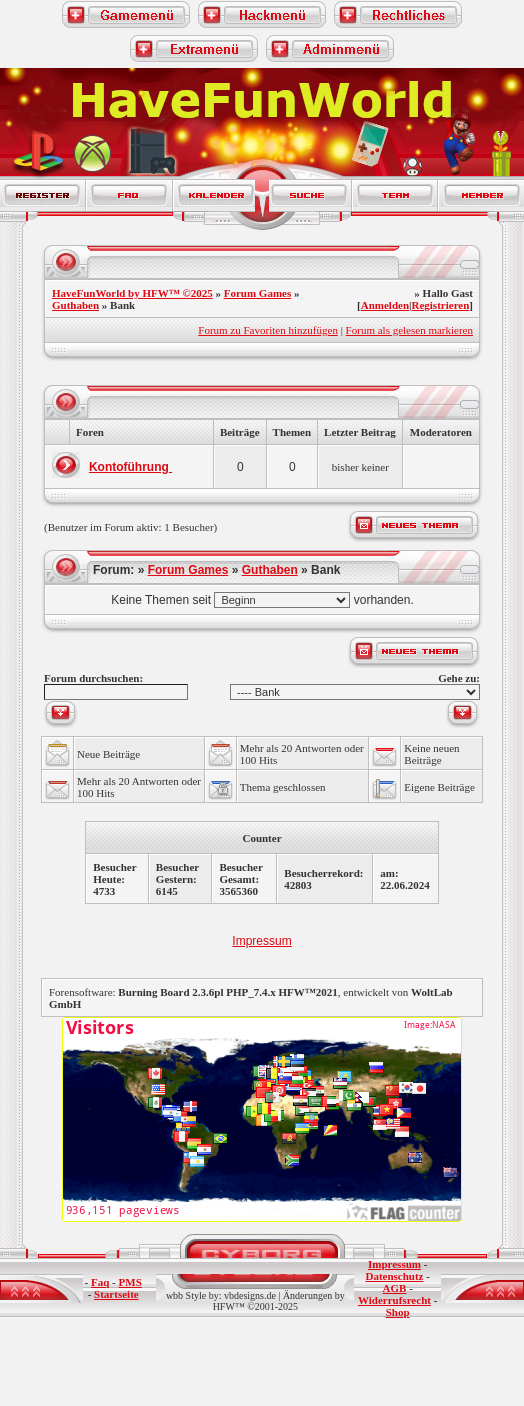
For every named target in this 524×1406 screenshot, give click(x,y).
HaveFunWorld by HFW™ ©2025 (132, 293)
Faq (100, 1282)
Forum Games (258, 293)
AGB (395, 1288)
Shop (398, 1312)
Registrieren (440, 305)
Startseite (116, 1294)
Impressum (261, 941)
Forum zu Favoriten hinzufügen (268, 330)
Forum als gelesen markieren (409, 330)
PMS (130, 1282)
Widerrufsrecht (394, 1300)
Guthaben (75, 305)
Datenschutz (394, 1276)
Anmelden (385, 305)
